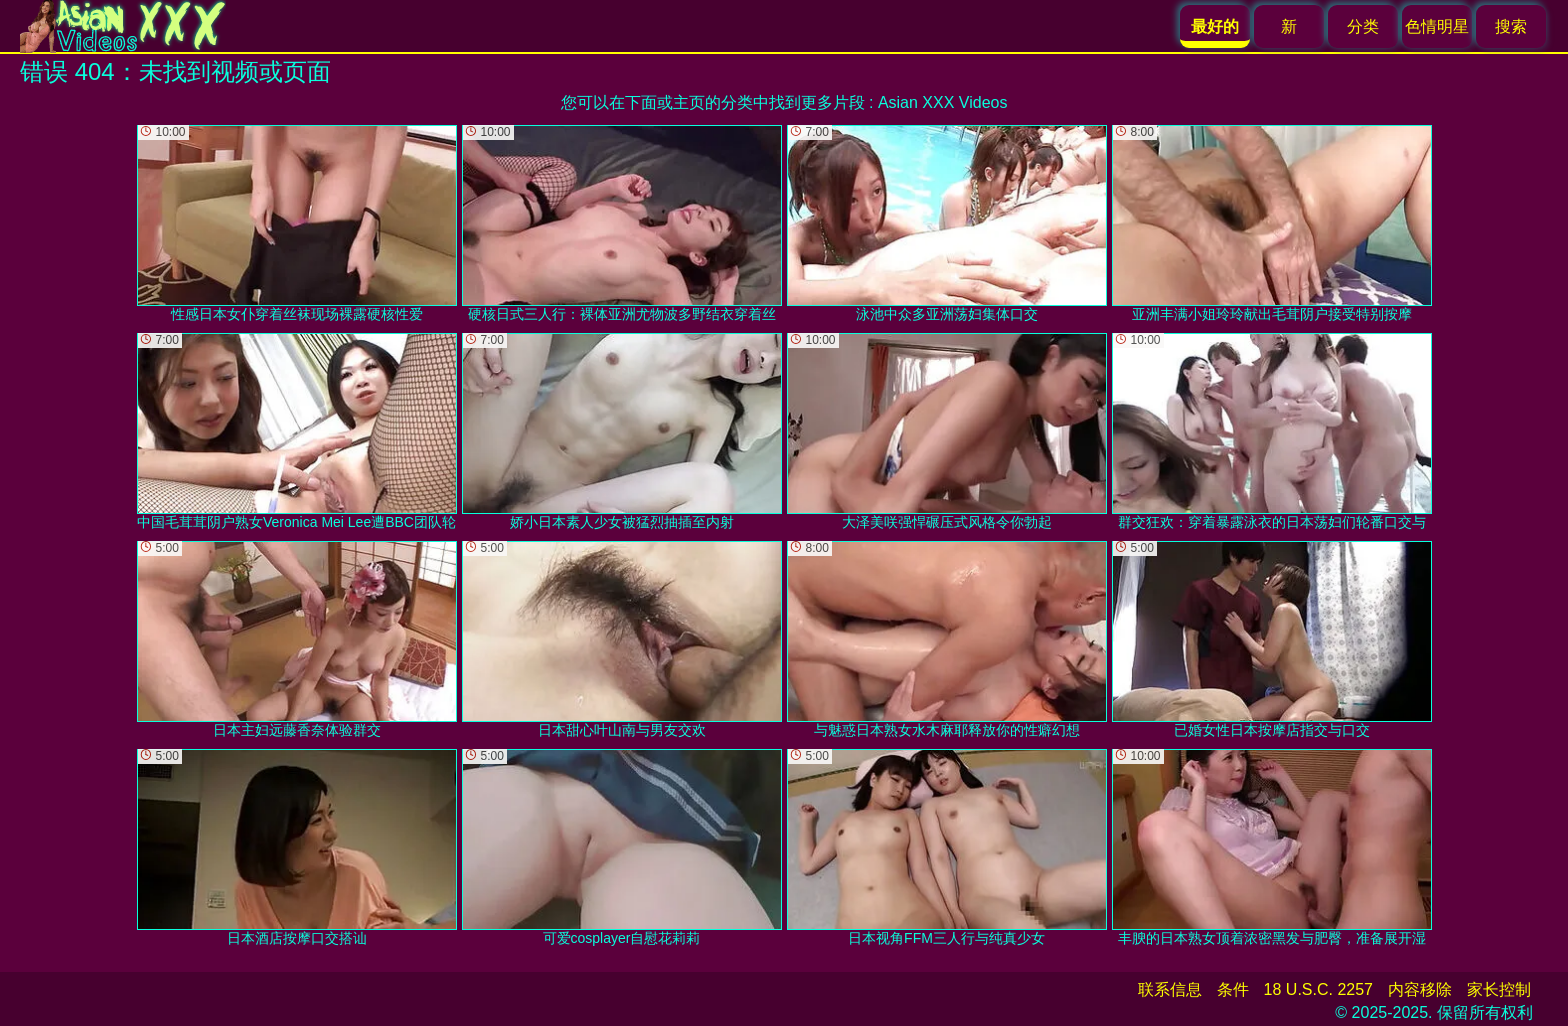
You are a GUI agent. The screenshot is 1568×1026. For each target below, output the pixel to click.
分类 (1363, 26)
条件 (1233, 989)
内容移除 (1420, 989)
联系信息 (1170, 989)
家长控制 (1499, 989)
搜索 (1511, 26)
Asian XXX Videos (943, 102)
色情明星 (1437, 26)
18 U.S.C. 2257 (1318, 989)
